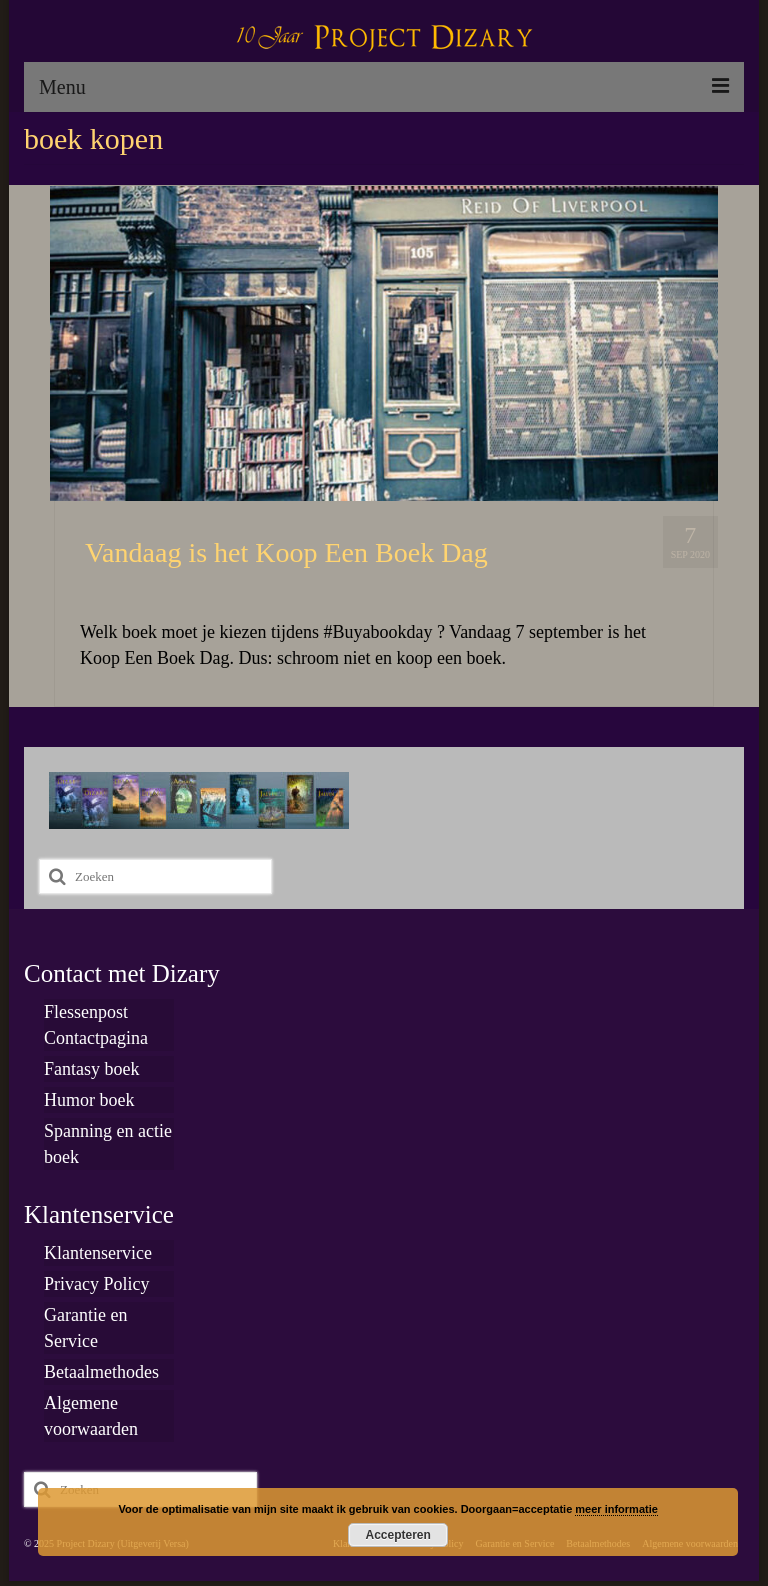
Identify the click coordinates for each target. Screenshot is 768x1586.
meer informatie (616, 1509)
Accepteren (398, 1535)
